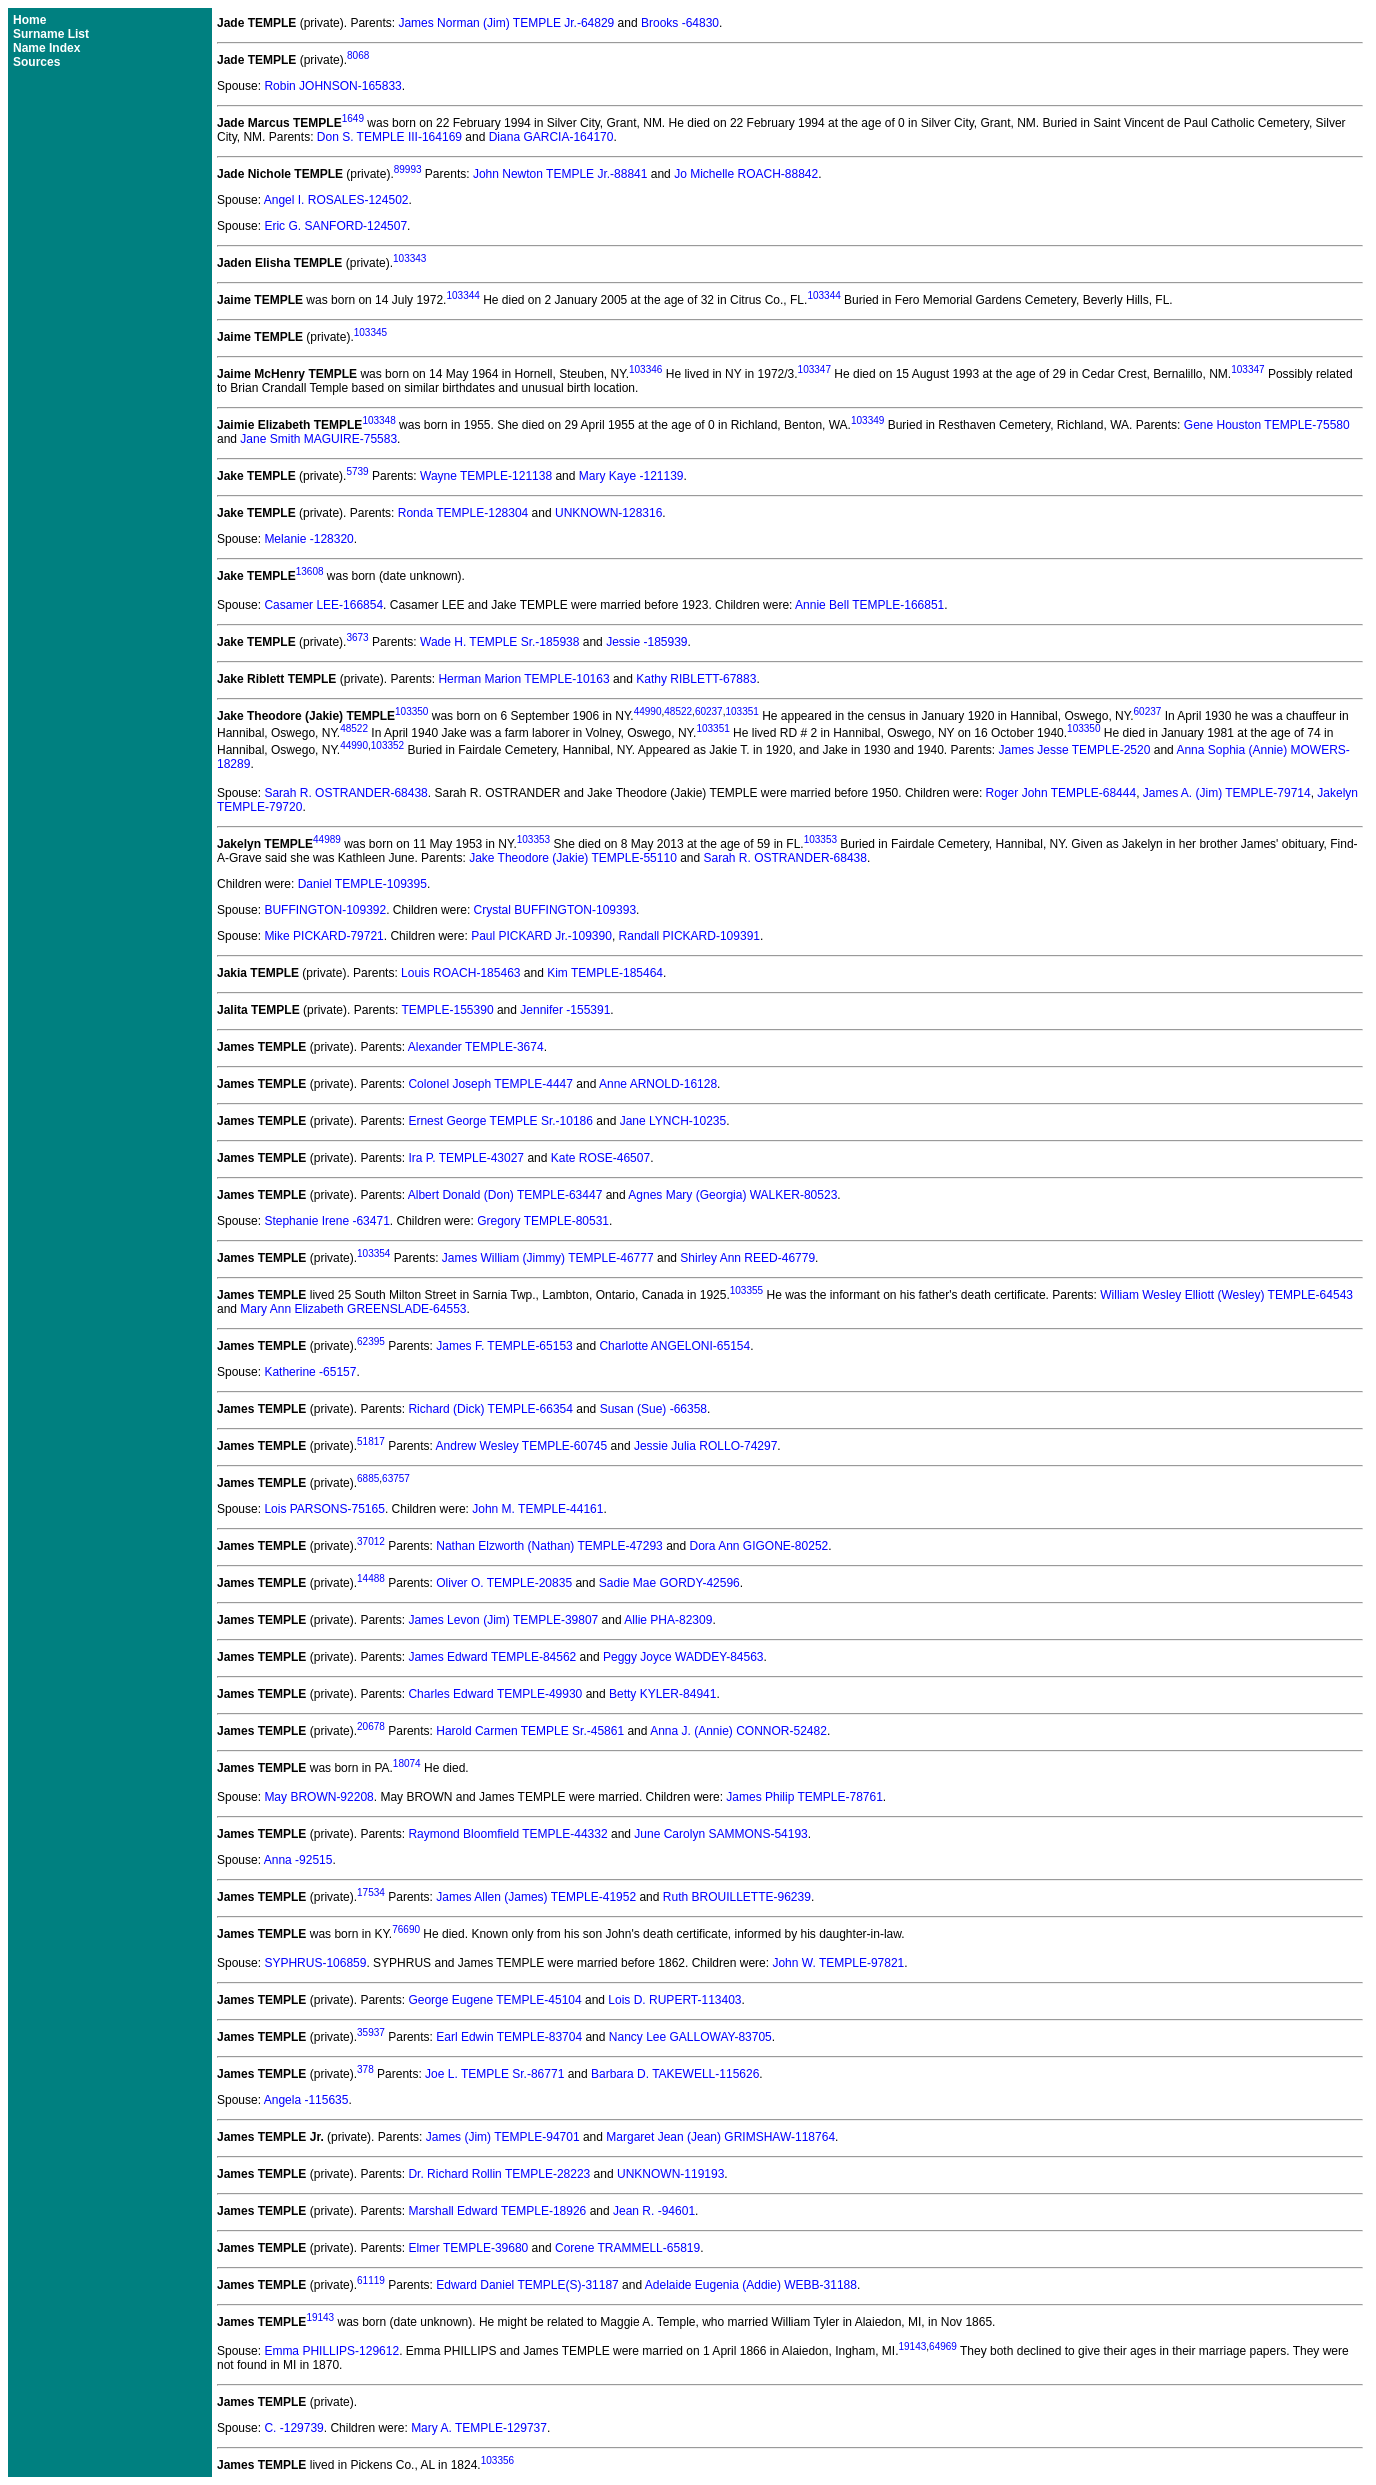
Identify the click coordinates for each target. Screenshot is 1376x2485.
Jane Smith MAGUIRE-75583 (318, 439)
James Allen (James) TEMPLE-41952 (536, 1897)
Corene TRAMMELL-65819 (627, 2248)
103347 (814, 369)
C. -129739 (293, 2428)
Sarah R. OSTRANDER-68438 (345, 793)
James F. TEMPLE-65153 (504, 1346)
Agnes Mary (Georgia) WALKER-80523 (732, 1195)
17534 (371, 1892)
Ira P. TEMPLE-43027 (466, 1158)
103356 (497, 2460)
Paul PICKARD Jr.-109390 (541, 936)
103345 (370, 332)
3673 (357, 637)
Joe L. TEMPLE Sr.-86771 (494, 2074)
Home (29, 20)
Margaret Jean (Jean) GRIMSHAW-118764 (720, 2137)
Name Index (46, 48)
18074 (407, 1763)
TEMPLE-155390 (448, 1010)
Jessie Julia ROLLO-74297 (705, 1446)
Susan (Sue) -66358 (653, 1409)
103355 (746, 1290)
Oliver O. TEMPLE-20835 (504, 1583)
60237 (709, 711)
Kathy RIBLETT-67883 (696, 679)
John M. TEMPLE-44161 (537, 1509)
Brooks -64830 (680, 23)
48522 (678, 711)
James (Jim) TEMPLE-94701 (503, 2137)
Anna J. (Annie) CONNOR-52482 (738, 1731)
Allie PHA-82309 (668, 1620)
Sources (36, 62)
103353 (533, 839)
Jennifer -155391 (565, 1010)
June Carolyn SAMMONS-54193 (720, 1834)
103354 (373, 1253)
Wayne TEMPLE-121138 (486, 476)
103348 (378, 420)
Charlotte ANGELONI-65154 (674, 1346)
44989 (327, 839)
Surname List (51, 34)
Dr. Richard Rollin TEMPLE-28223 (499, 2174)
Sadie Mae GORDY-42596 (669, 1583)
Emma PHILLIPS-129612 (331, 2351)
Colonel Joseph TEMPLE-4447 (490, 1084)
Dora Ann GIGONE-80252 (759, 1546)
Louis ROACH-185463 (460, 973)
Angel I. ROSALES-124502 (336, 200)
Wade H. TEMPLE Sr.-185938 (499, 642)
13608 (310, 571)
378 (365, 2069)
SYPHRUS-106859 (315, 1963)
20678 (371, 1726)
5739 (357, 471)
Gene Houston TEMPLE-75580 (1267, 425)
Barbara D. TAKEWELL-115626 (675, 2074)
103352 (387, 745)
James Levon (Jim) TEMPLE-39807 (503, 1620)
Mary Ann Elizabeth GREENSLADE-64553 (353, 1309)
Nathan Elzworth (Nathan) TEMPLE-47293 (549, 1546)
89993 (408, 169)
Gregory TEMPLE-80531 (543, 1221)
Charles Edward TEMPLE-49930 (495, 1694)
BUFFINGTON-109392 (325, 910)
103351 (741, 711)
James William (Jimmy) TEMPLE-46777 (548, 1258)
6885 (368, 1478)
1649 (353, 118)
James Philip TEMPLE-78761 (804, 1797)
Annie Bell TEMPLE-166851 (869, 605)
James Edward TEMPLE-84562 (492, 1657)
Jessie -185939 (646, 642)
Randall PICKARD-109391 (689, 936)
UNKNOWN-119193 (670, 2174)
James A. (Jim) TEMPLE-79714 (1227, 793)
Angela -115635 (306, 2100)
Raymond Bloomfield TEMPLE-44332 (507, 1834)
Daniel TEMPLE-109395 (362, 884)
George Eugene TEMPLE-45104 (494, 2000)
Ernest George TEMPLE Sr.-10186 (500, 1121)
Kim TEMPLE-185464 (605, 973)
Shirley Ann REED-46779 (747, 1258)
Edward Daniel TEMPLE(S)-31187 (527, 2285)
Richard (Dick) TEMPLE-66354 (490, 1409)
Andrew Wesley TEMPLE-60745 (522, 1446)
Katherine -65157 (310, 1372)
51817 (371, 1441)
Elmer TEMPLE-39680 (468, 2248)
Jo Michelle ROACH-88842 (746, 174)
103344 (462, 295)
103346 (645, 369)
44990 (648, 711)
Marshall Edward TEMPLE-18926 (497, 2211)
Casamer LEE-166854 (323, 605)
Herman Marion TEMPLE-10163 (523, 679)
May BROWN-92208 (318, 1797)
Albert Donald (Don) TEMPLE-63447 (505, 1195)
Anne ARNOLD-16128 (658, 1084)
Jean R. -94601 (654, 2211)
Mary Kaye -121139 (631, 476)
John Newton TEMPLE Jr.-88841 (560, 174)
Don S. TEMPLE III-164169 (389, 137)
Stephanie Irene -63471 (326, 1221)
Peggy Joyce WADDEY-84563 (683, 1657)
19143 (320, 2317)
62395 (371, 1341)
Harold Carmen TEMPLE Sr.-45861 (530, 1731)
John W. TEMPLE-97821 (838, 1963)
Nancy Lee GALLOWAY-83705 (690, 2037)
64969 (943, 2346)
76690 (406, 1929)
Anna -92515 (298, 1860)
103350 (411, 711)
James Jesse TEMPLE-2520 (1075, 750)
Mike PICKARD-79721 (323, 936)
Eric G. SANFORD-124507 (335, 226)
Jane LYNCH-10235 (673, 1121)
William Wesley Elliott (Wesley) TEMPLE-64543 (1226, 1295)
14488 (371, 1578)
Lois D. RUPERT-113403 (674, 2000)
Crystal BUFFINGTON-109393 (555, 910)
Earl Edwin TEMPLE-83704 (509, 2037)
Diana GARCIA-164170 (551, 137)
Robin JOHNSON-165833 (332, 86)
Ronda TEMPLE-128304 (463, 513)
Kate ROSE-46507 (600, 1158)
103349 (867, 420)
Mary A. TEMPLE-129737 (479, 2428)
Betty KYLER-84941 (662, 1694)
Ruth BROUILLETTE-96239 (737, 1897)
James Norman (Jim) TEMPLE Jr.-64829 (506, 23)
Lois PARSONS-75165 (324, 1509)
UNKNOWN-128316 (608, 513)
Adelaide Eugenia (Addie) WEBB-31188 (751, 2285)
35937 (371, 2032)
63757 (396, 1478)
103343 (409, 258)
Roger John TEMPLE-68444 (1061, 793)
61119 (371, 2280)
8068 (358, 55)
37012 (371, 1541)
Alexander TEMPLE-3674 (476, 1047)
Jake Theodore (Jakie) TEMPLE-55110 (573, 858)
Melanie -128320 (308, 539)
